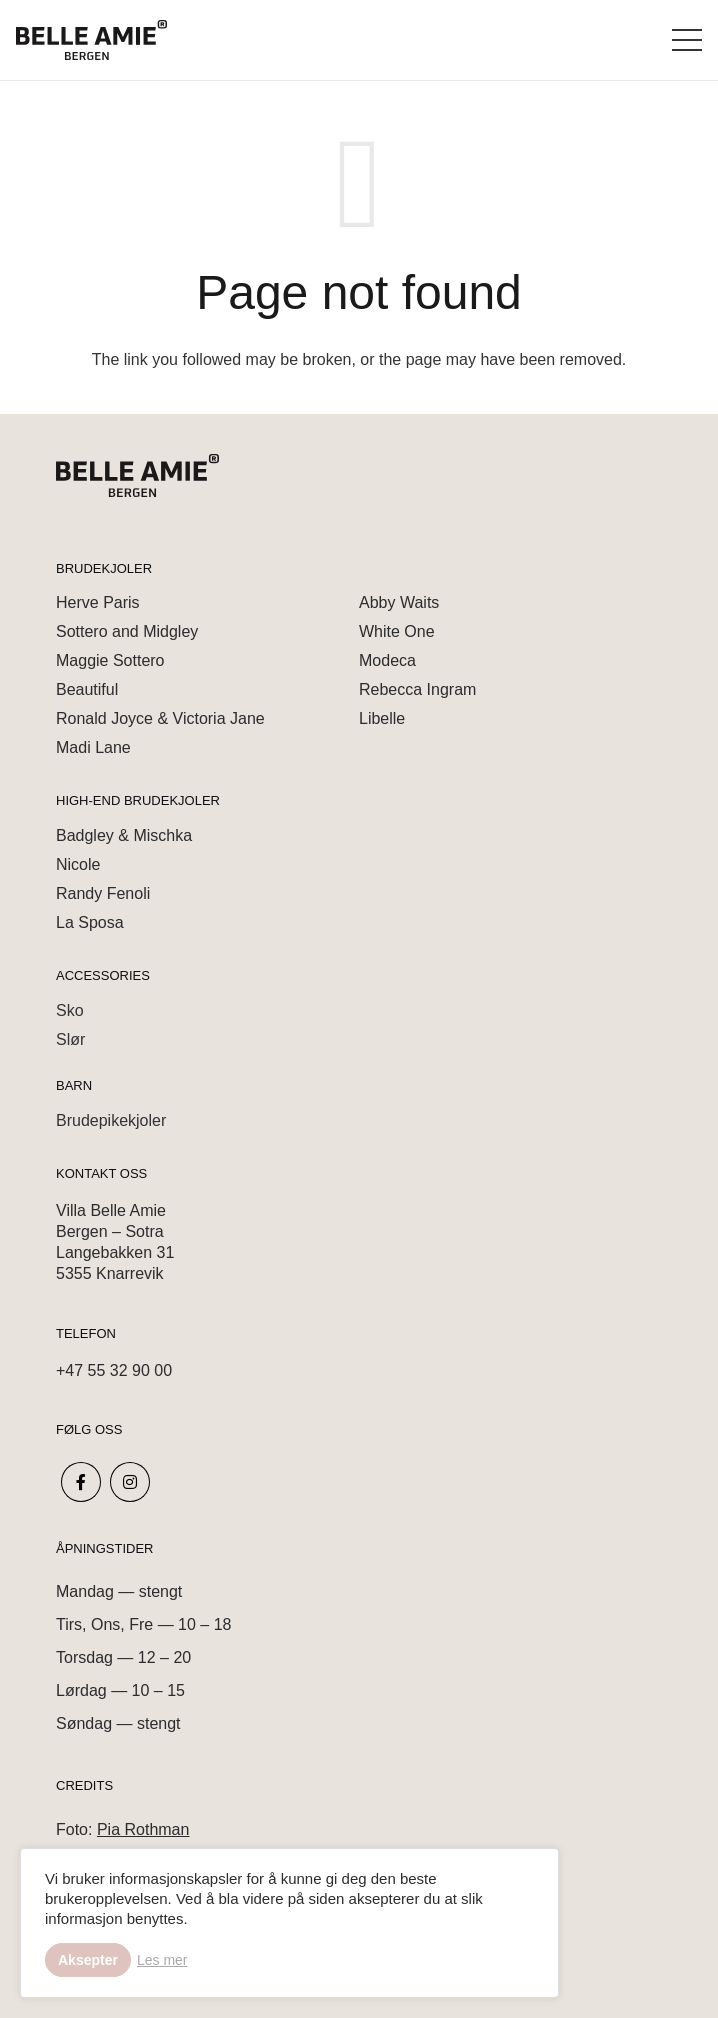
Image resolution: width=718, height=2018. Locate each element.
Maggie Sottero (110, 660)
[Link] (91, 40)
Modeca (387, 660)
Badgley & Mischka (124, 835)
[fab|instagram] (131, 1482)
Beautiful (87, 689)
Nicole (78, 864)
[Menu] (687, 40)
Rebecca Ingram (417, 689)
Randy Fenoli (103, 893)
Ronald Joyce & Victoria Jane (160, 718)
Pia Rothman (143, 1829)
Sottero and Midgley (127, 631)
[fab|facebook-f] (81, 1482)
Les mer (162, 1960)
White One (397, 631)
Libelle (382, 718)
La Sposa (90, 922)
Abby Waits (399, 602)
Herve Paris (98, 602)
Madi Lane (93, 747)
